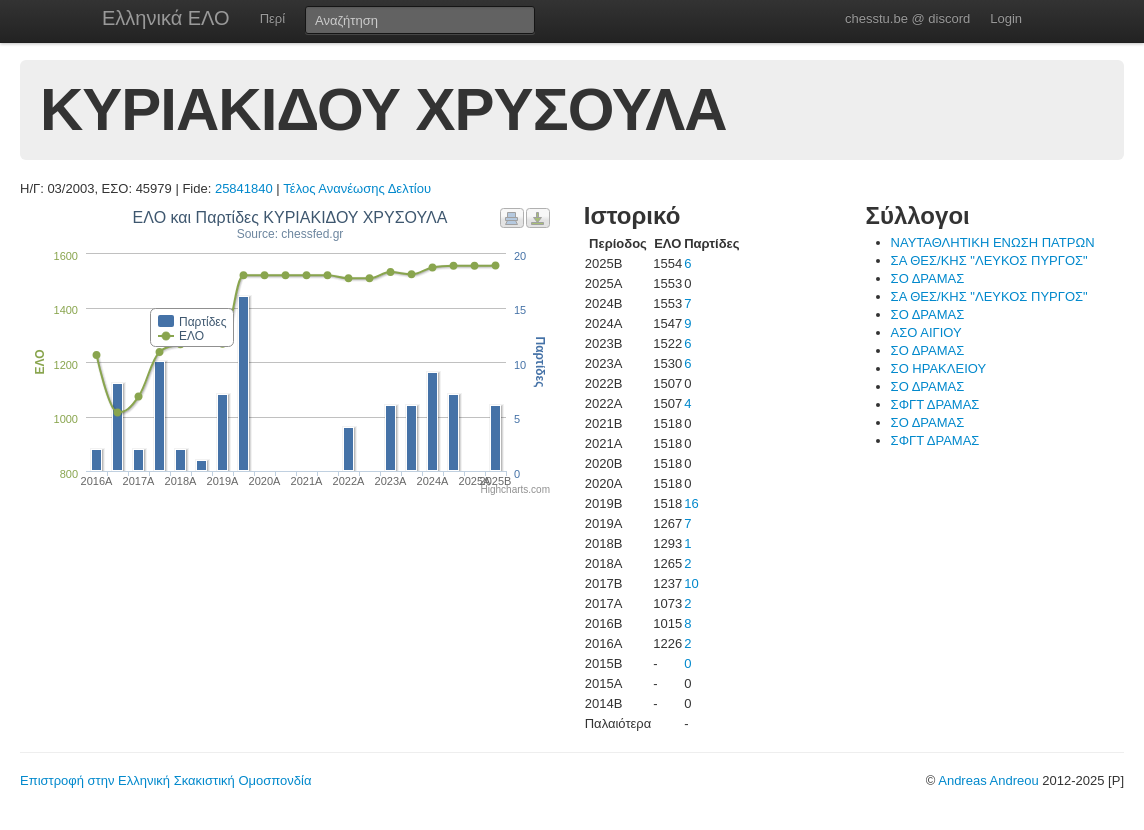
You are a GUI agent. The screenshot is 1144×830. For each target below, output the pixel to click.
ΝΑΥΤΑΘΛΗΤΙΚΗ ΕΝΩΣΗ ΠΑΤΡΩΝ (993, 242)
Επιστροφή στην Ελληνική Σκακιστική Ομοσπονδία (165, 780)
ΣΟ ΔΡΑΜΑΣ (928, 278)
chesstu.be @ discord (907, 18)
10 (691, 583)
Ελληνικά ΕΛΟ (166, 18)
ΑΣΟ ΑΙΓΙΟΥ (926, 332)
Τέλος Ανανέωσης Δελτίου (357, 188)
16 (691, 503)
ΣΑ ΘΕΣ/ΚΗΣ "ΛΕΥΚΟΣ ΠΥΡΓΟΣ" (989, 260)
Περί (272, 18)
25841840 (244, 188)
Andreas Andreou (988, 780)
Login (1006, 18)
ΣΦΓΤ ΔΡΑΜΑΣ (935, 404)
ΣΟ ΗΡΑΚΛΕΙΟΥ (939, 368)
